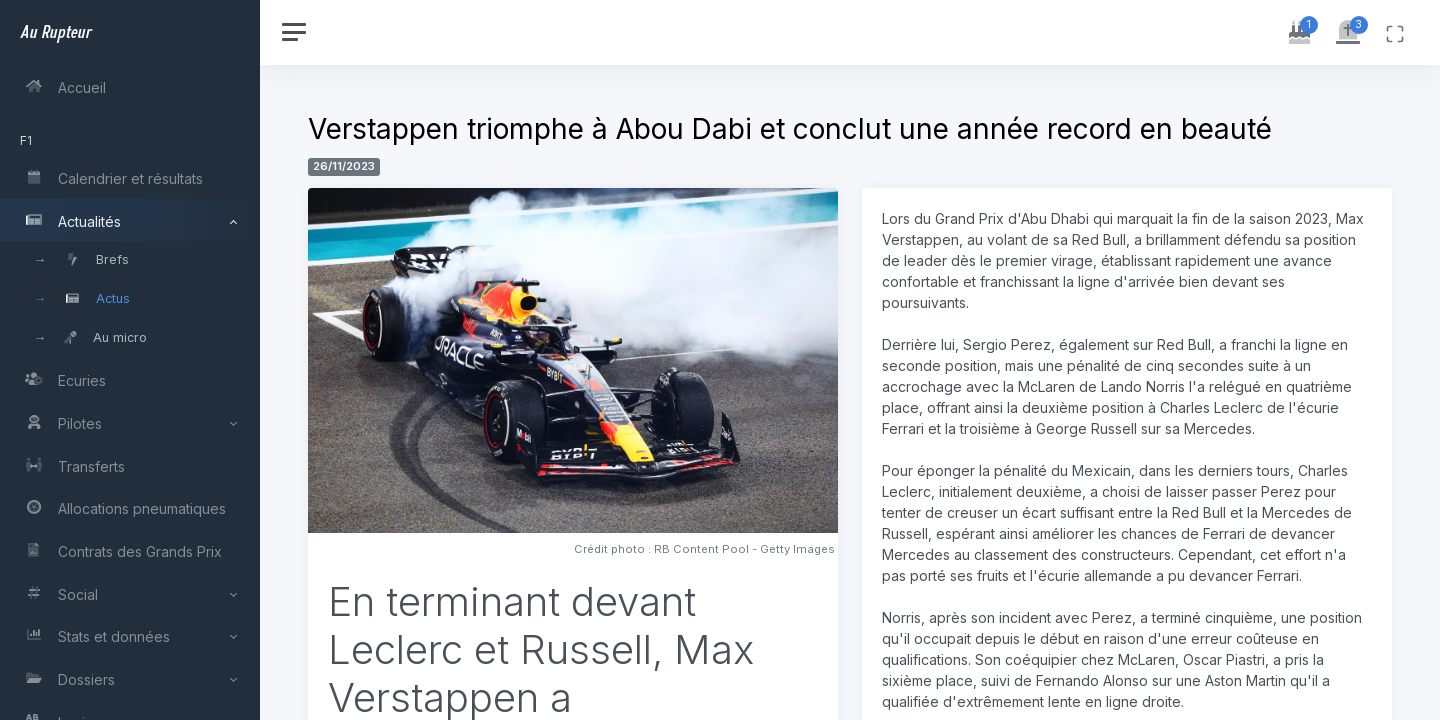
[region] (132, 360)
